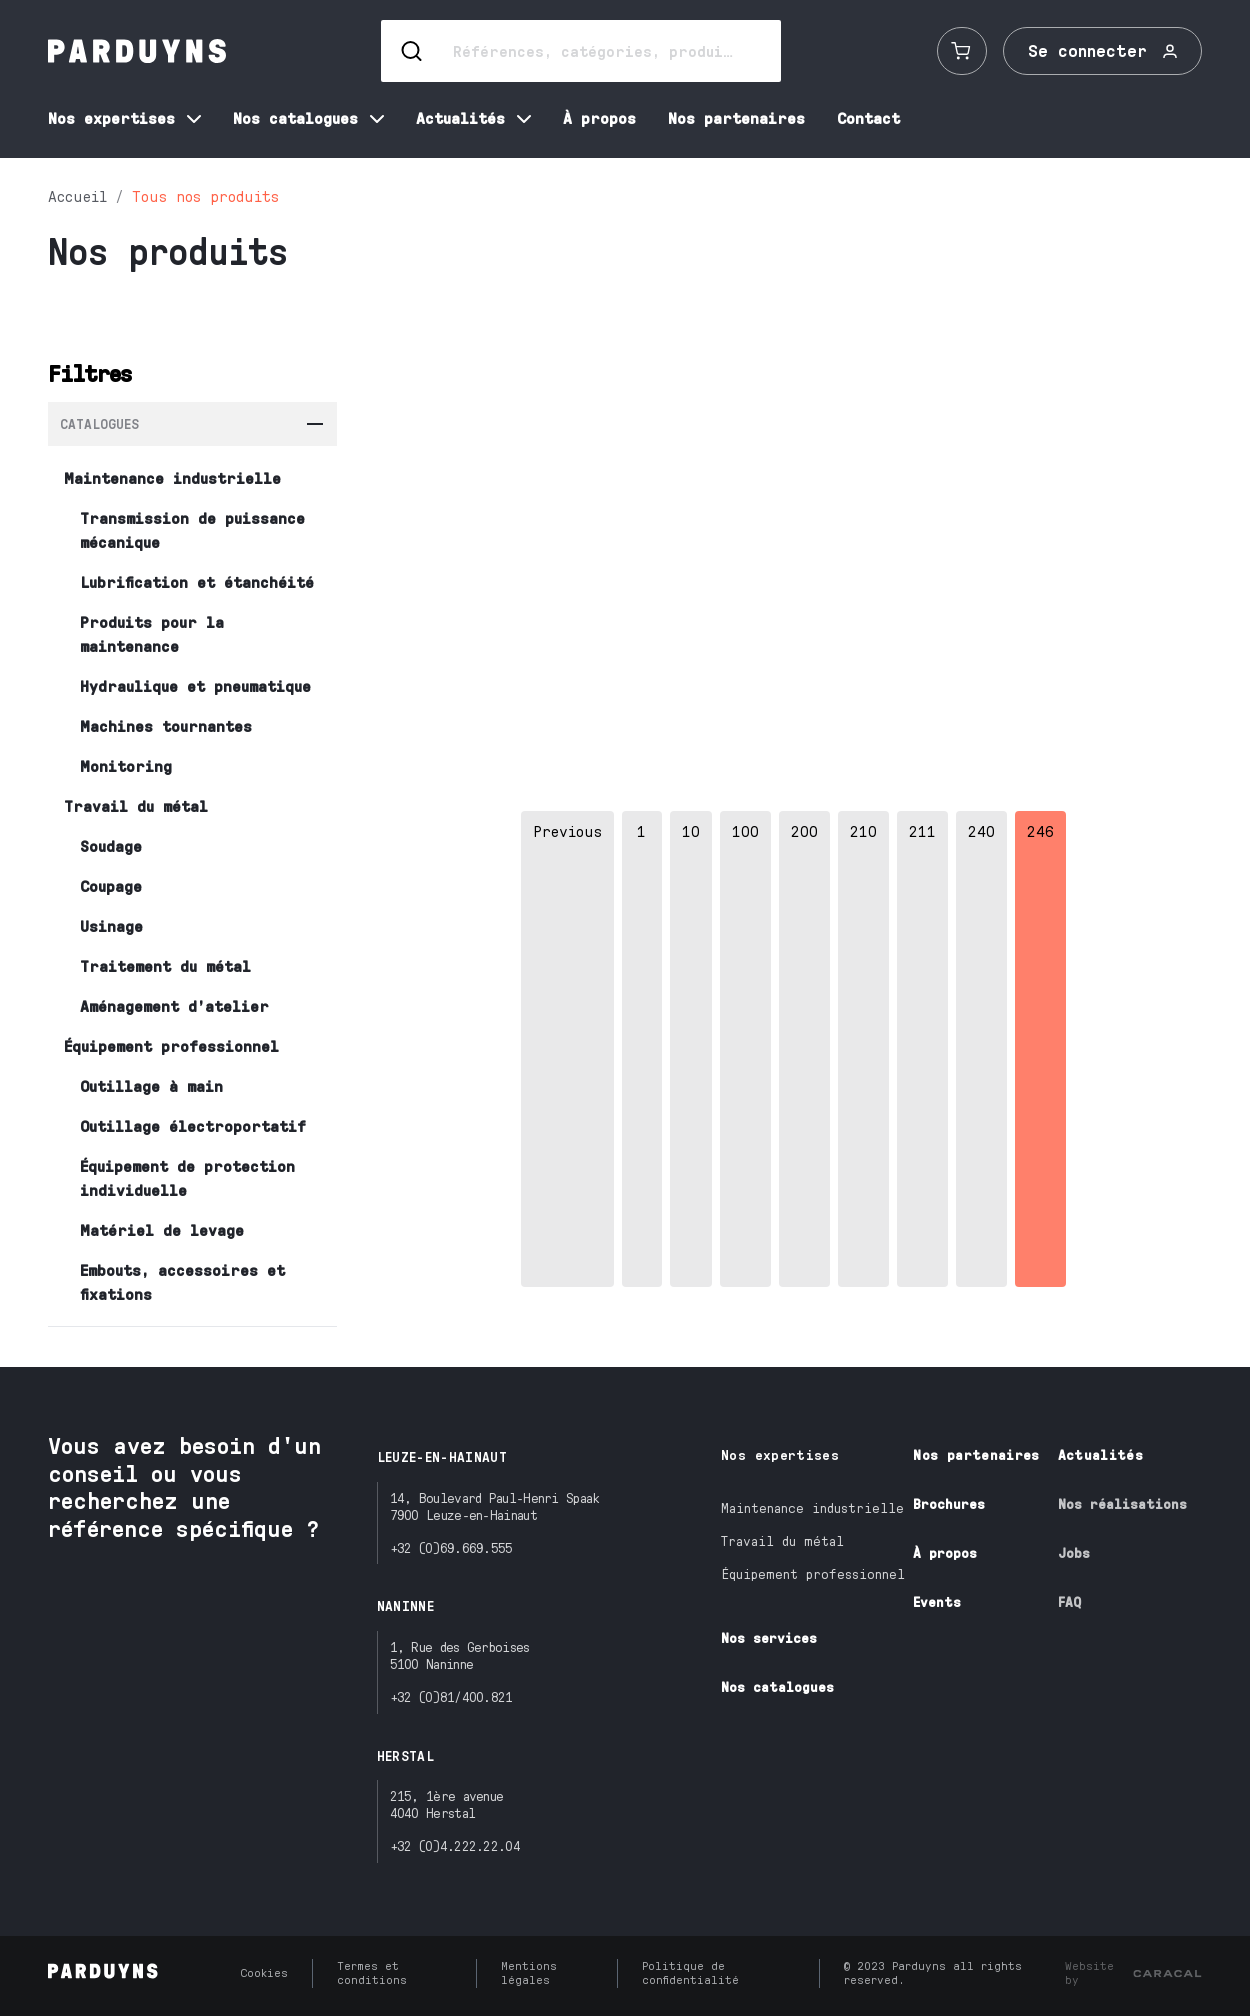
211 (922, 830)
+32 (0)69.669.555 (451, 1547)
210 (863, 830)
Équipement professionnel (813, 1573)
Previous (567, 830)
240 (981, 830)
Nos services (769, 1637)
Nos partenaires (976, 1454)
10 (691, 830)
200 (804, 830)
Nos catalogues (777, 1686)
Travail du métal (782, 1540)
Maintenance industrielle (812, 1507)
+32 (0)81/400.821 (451, 1696)
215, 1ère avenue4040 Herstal (447, 1804)
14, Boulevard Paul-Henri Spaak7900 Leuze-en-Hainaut (495, 1506)
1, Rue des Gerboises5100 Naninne (460, 1655)
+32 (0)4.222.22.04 (455, 1845)
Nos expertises (780, 1454)
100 (745, 830)
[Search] (581, 51)
